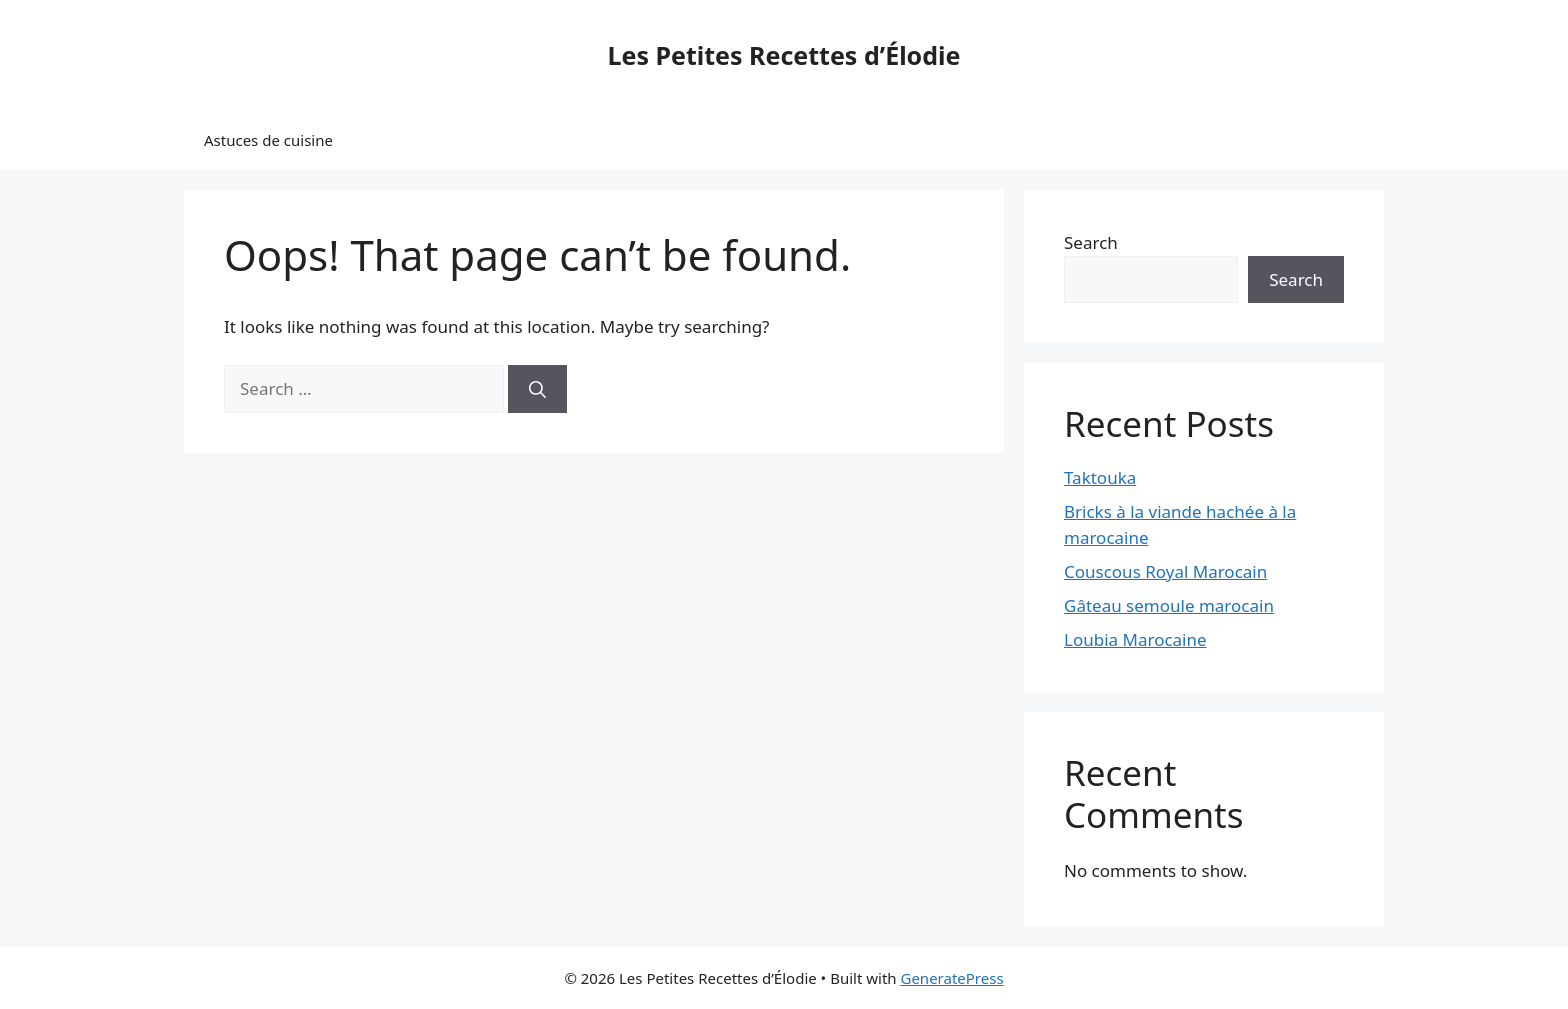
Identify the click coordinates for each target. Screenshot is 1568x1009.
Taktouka (1100, 477)
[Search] (537, 389)
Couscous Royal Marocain (1165, 571)
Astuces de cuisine (268, 140)
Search (1091, 242)
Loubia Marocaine (1135, 639)
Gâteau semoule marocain (1169, 605)
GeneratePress (951, 978)
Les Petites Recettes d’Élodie (784, 55)
